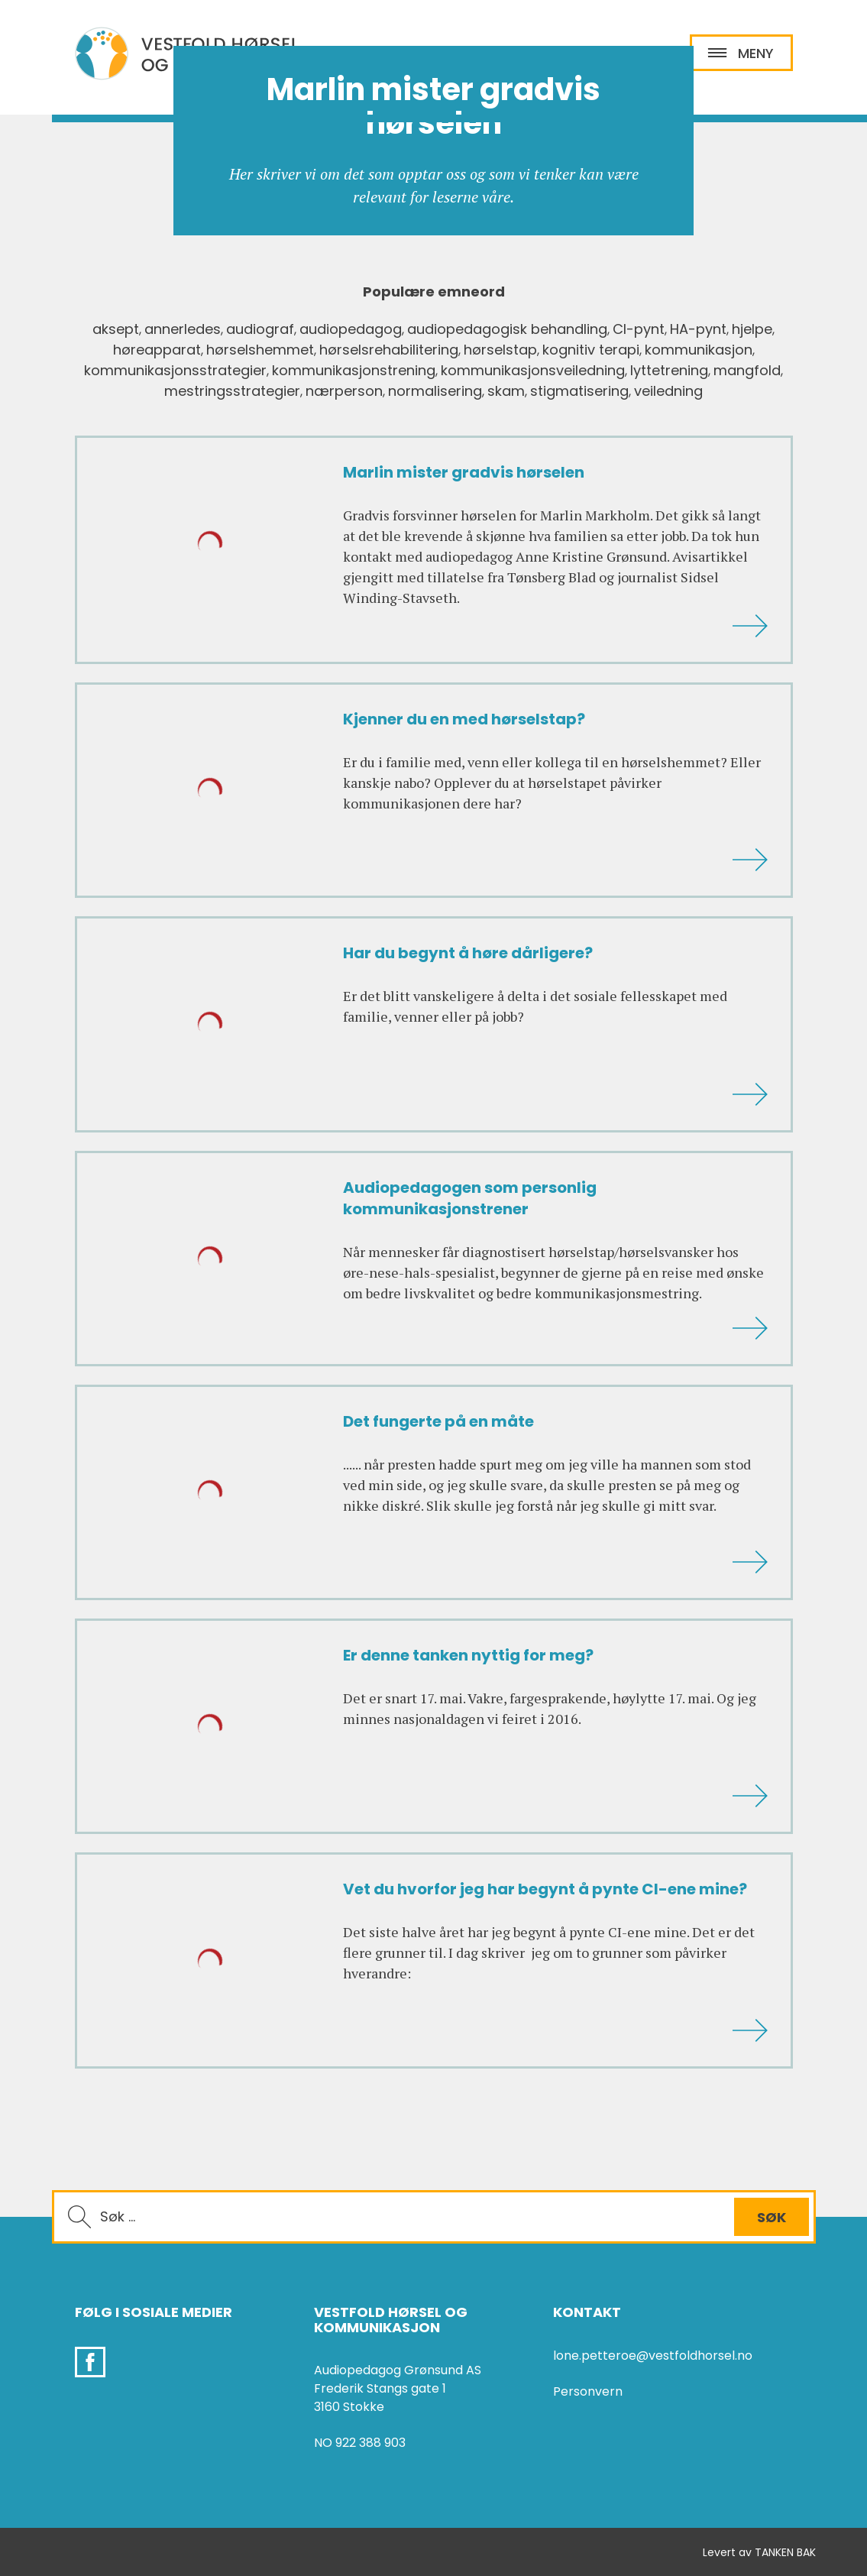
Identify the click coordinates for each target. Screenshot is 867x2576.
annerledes (182, 329)
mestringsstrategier (232, 390)
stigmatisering (579, 390)
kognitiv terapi (590, 349)
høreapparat (157, 349)
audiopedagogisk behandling (507, 329)
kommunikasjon (698, 349)
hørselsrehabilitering (388, 349)
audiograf (260, 329)
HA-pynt (698, 329)
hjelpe (752, 329)
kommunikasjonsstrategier (175, 370)
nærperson (344, 390)
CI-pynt (639, 329)
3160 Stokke (349, 2407)
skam (506, 390)
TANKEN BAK (785, 2552)
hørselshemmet (260, 349)
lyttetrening (669, 370)
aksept (115, 329)
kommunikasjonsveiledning (533, 370)
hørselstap (500, 349)
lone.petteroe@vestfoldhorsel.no (652, 2355)
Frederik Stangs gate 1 (380, 2388)
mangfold (747, 370)
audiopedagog (350, 329)
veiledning (668, 390)
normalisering (435, 390)
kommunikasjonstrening (353, 370)
